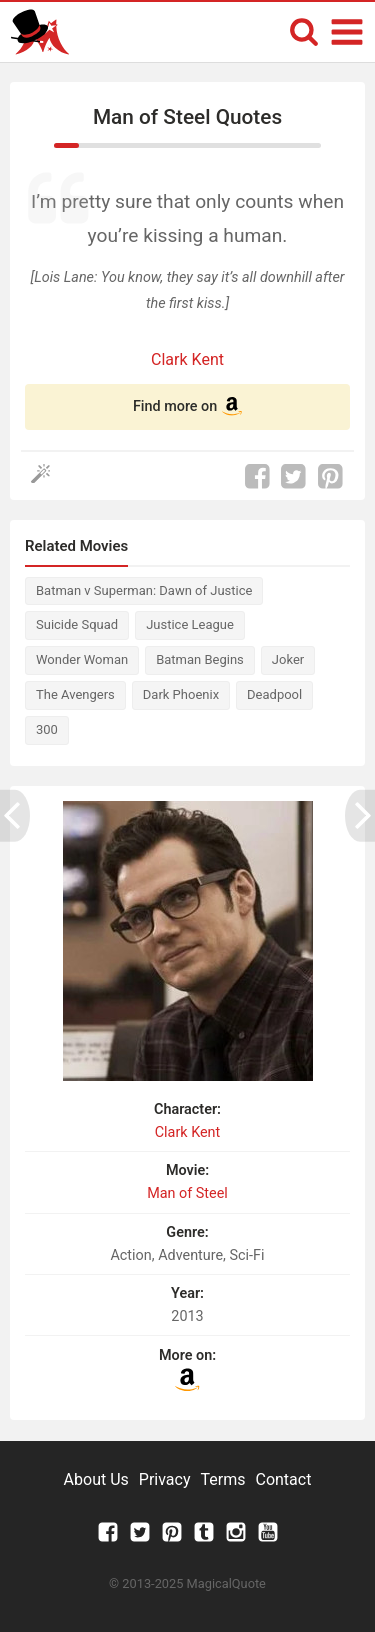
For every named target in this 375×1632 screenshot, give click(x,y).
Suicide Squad (77, 624)
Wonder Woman (82, 659)
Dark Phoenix (181, 694)
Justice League (190, 624)
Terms (223, 1479)
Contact (283, 1479)
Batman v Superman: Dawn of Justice (144, 590)
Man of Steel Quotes (187, 117)
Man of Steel (187, 1193)
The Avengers (75, 694)
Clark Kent (187, 359)
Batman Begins (200, 659)
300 (47, 729)
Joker (288, 659)
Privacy (165, 1479)
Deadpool (274, 694)
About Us (96, 1479)
